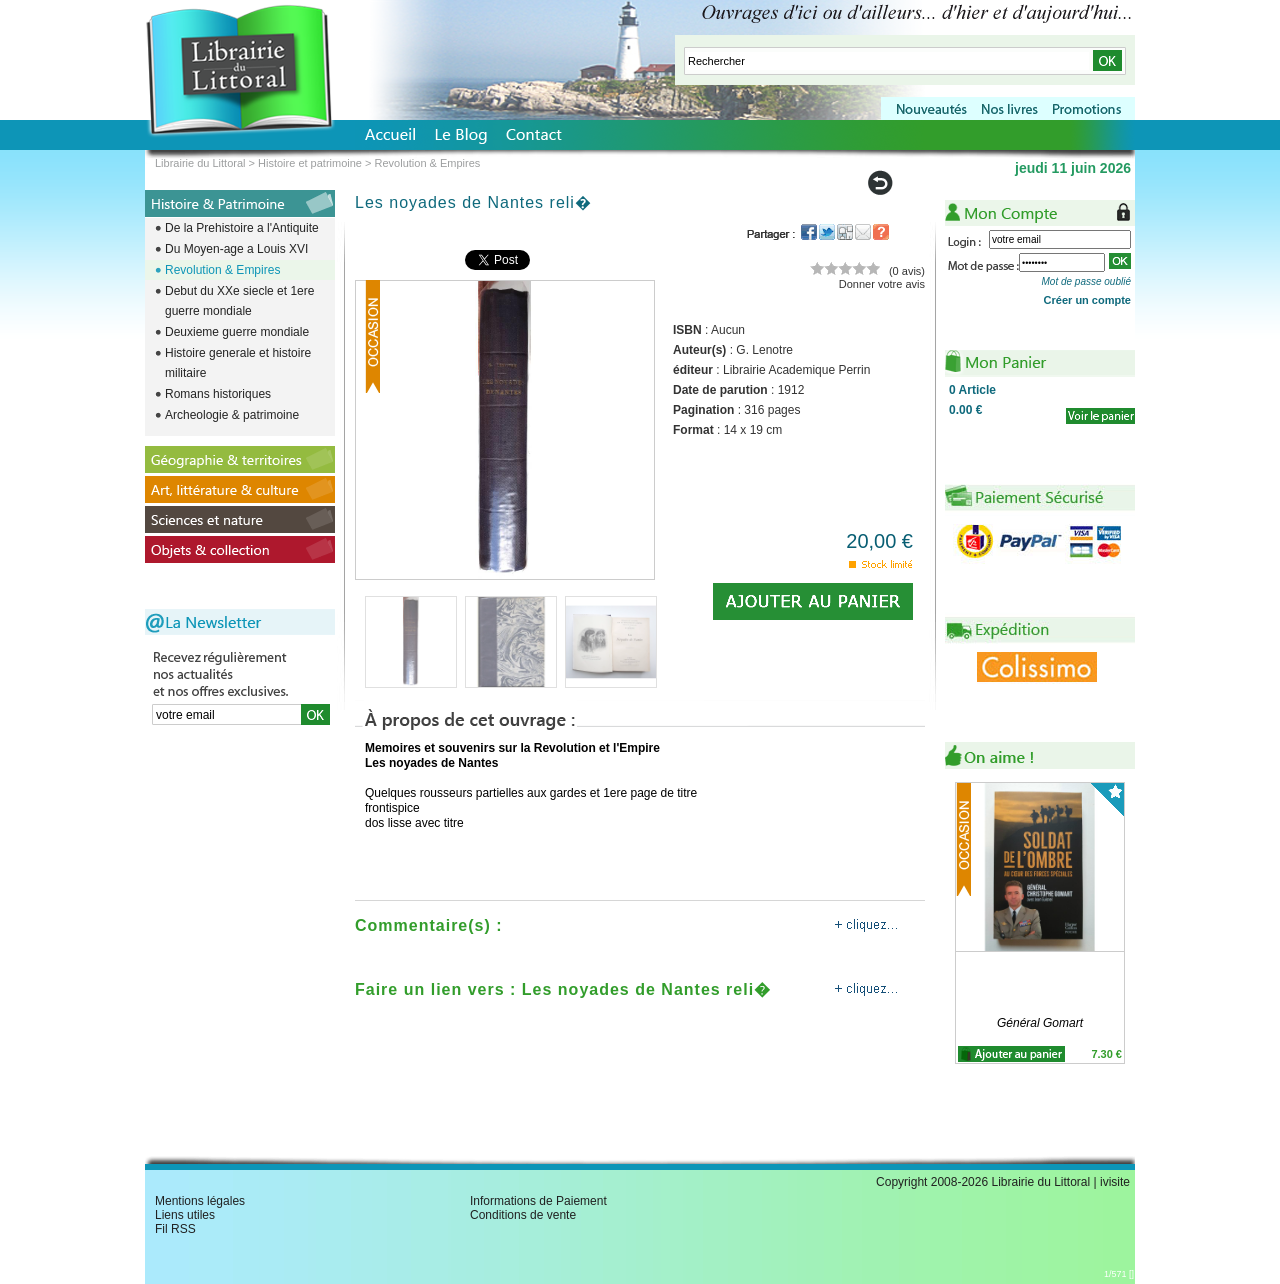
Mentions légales (200, 1201)
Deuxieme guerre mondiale (237, 332)
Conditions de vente (523, 1215)
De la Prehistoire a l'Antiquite (242, 228)
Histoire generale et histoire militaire (238, 363)
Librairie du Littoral (200, 163)
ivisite (1115, 1182)
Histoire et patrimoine (310, 163)
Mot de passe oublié (1086, 281)
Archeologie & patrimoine (232, 415)
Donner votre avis (882, 284)
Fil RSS (175, 1229)
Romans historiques (218, 394)
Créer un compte (1087, 300)
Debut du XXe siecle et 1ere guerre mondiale (239, 301)
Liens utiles (185, 1215)
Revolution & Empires (222, 270)
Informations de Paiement (538, 1201)
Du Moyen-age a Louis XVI (236, 249)
